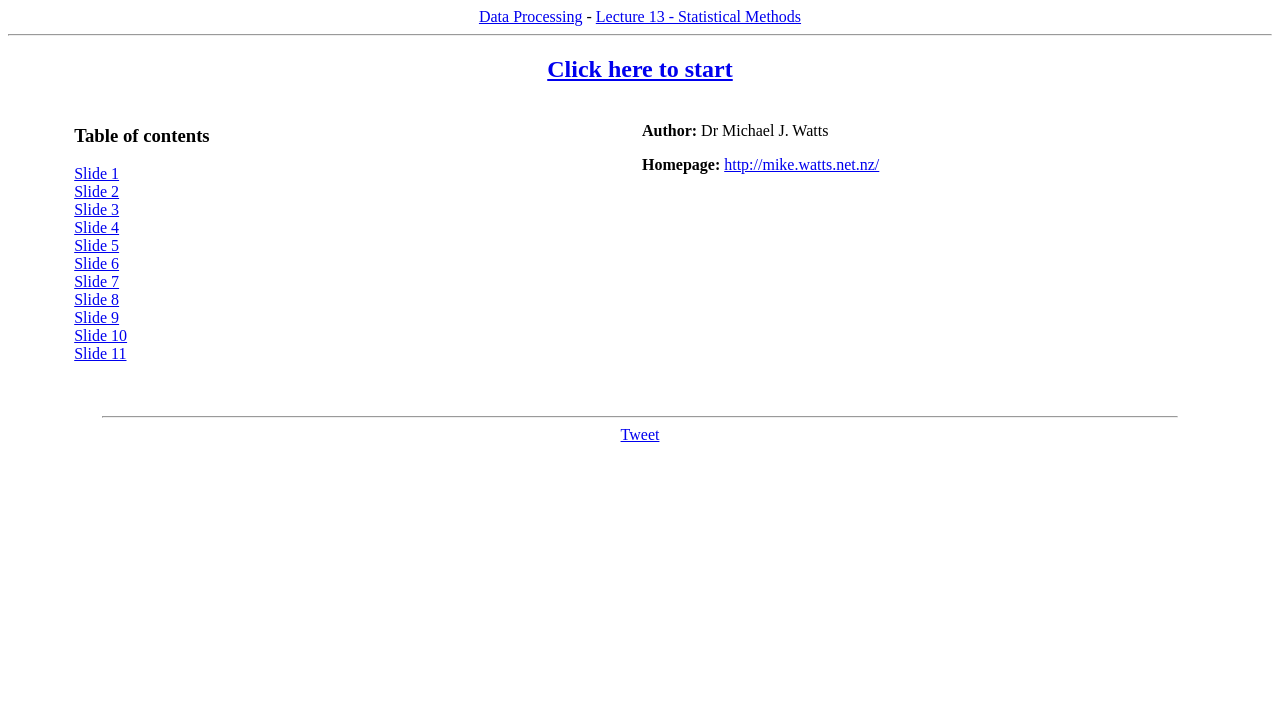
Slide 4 (96, 227)
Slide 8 (96, 299)
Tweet (640, 434)
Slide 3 (96, 209)
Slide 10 (100, 335)
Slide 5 (96, 245)
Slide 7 (96, 281)
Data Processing (531, 16)
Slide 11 (100, 353)
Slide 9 (96, 317)
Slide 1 (96, 173)
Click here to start (640, 69)
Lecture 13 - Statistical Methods (698, 16)
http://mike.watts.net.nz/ (801, 164)
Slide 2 (96, 191)
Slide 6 (96, 263)
